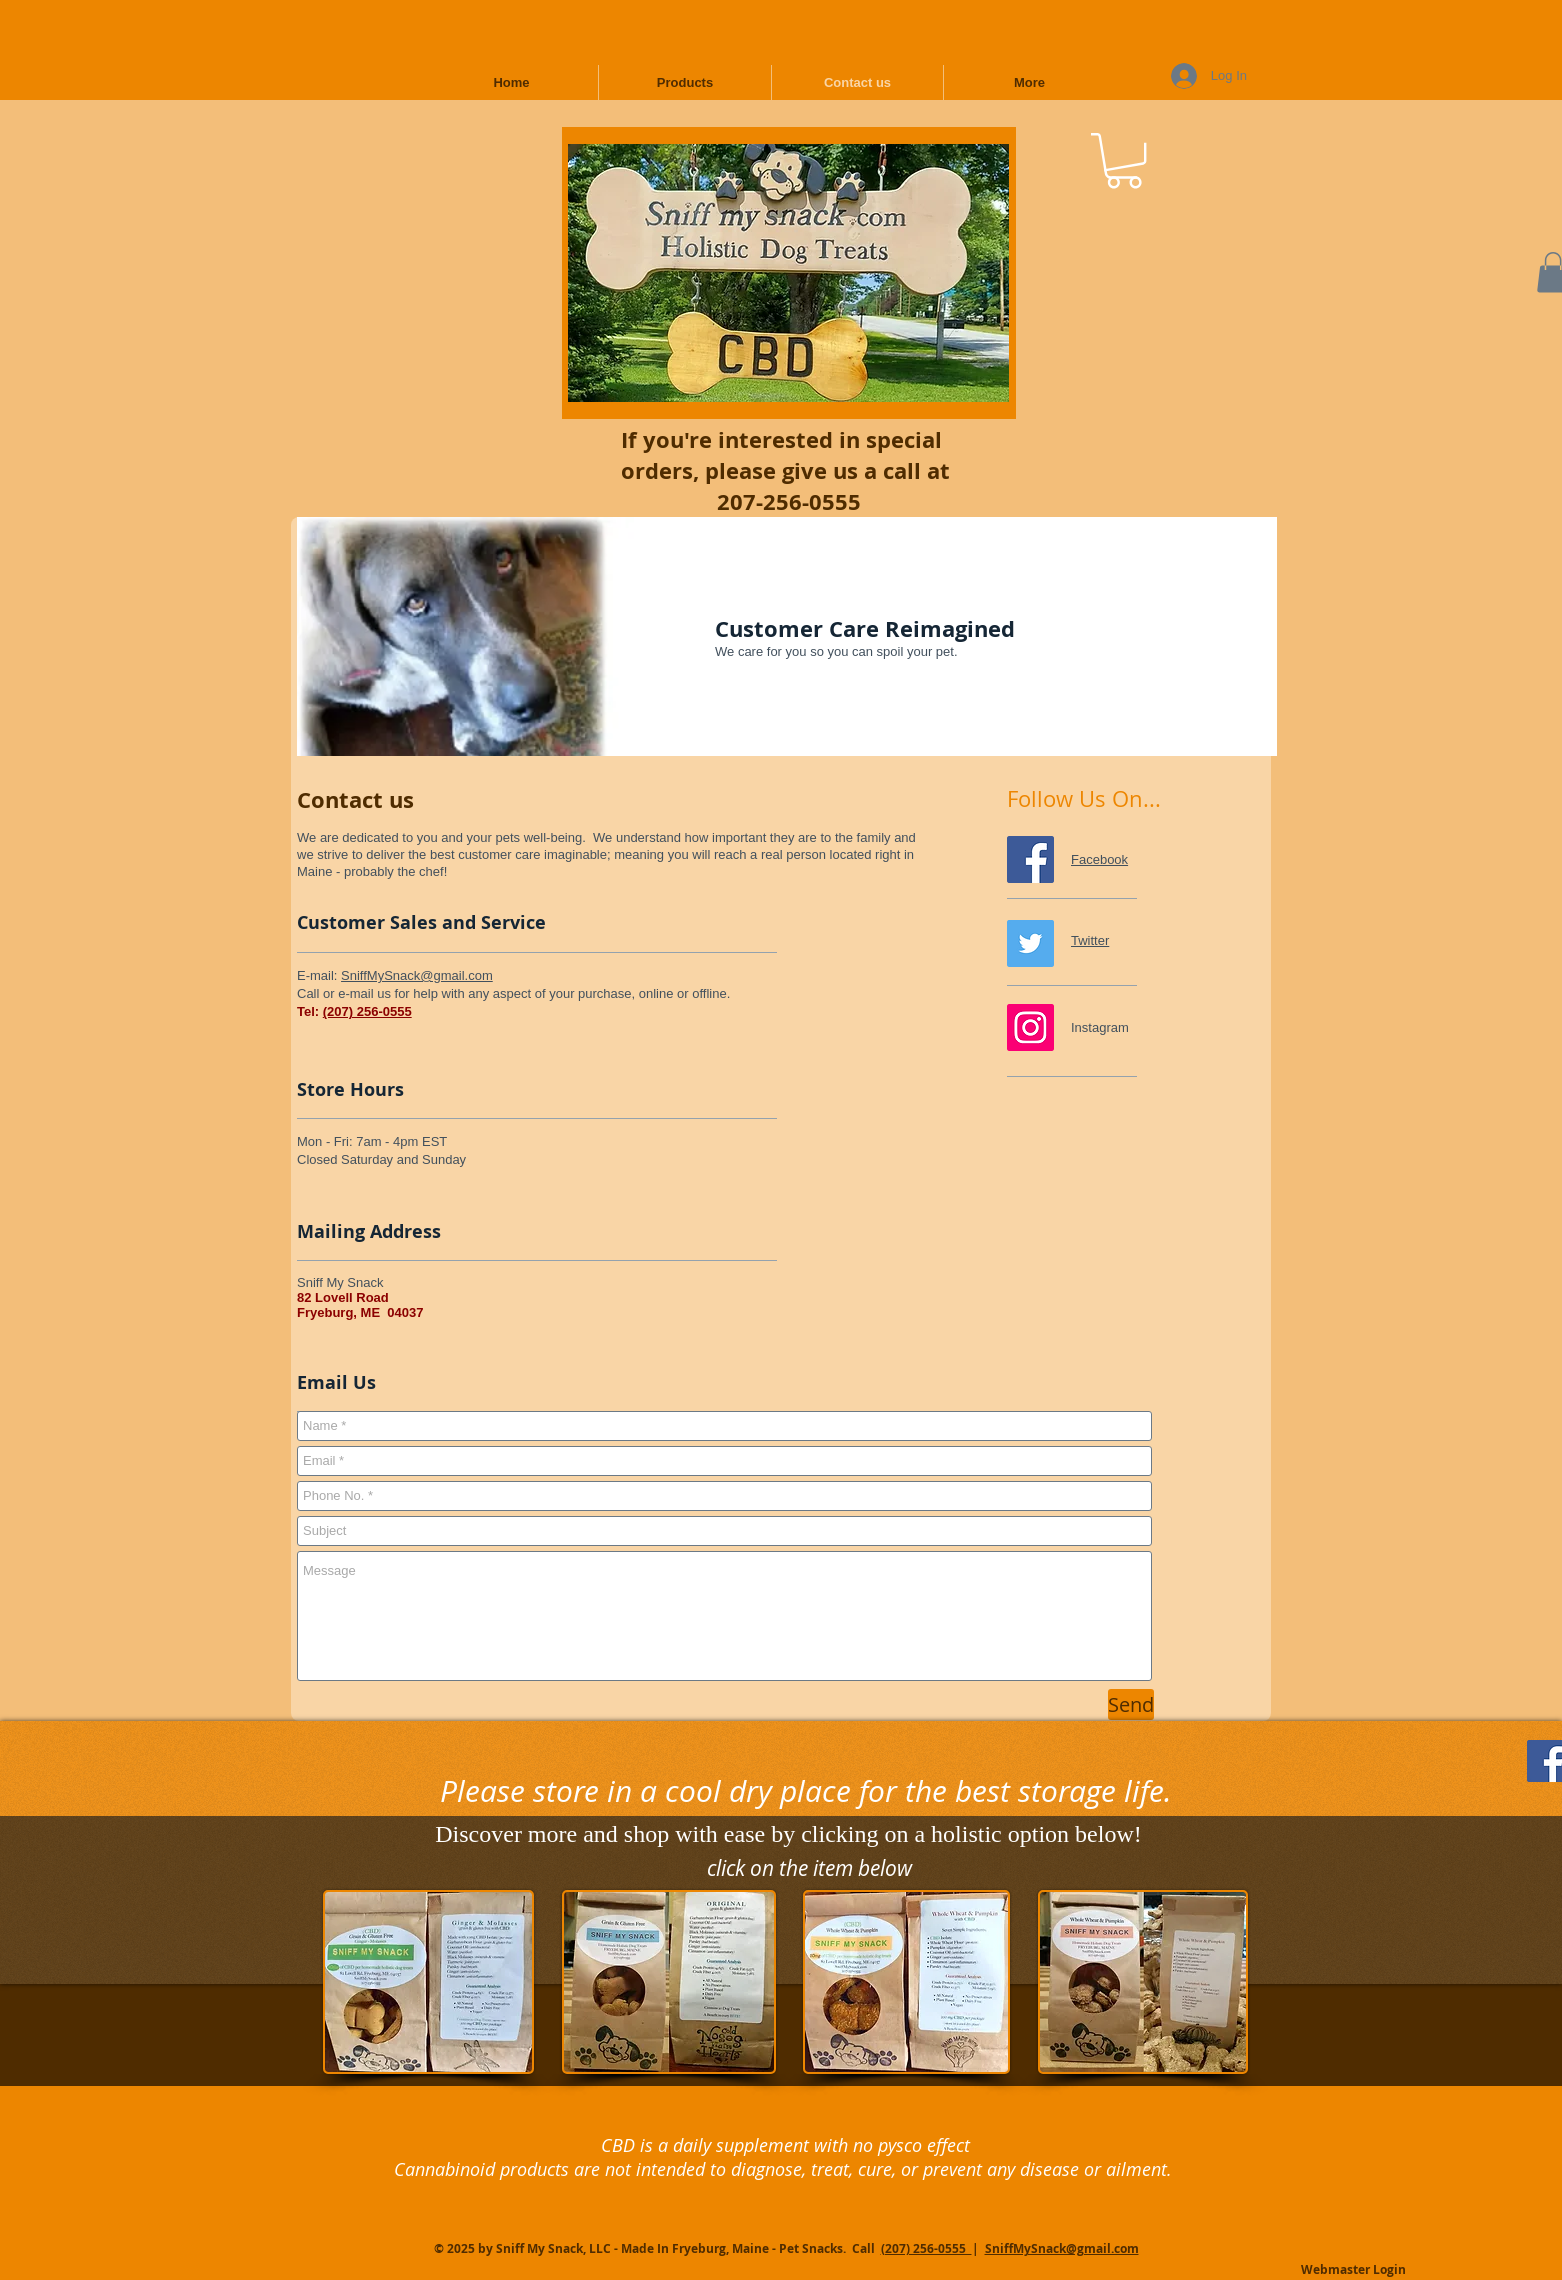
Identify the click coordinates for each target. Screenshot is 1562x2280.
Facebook (1099, 859)
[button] (1124, 160)
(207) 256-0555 (367, 1011)
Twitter (1090, 940)
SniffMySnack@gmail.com (417, 975)
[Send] (1131, 1704)
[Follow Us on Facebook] (1030, 859)
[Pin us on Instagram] (1030, 1027)
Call (865, 2248)
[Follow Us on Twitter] (1030, 943)
